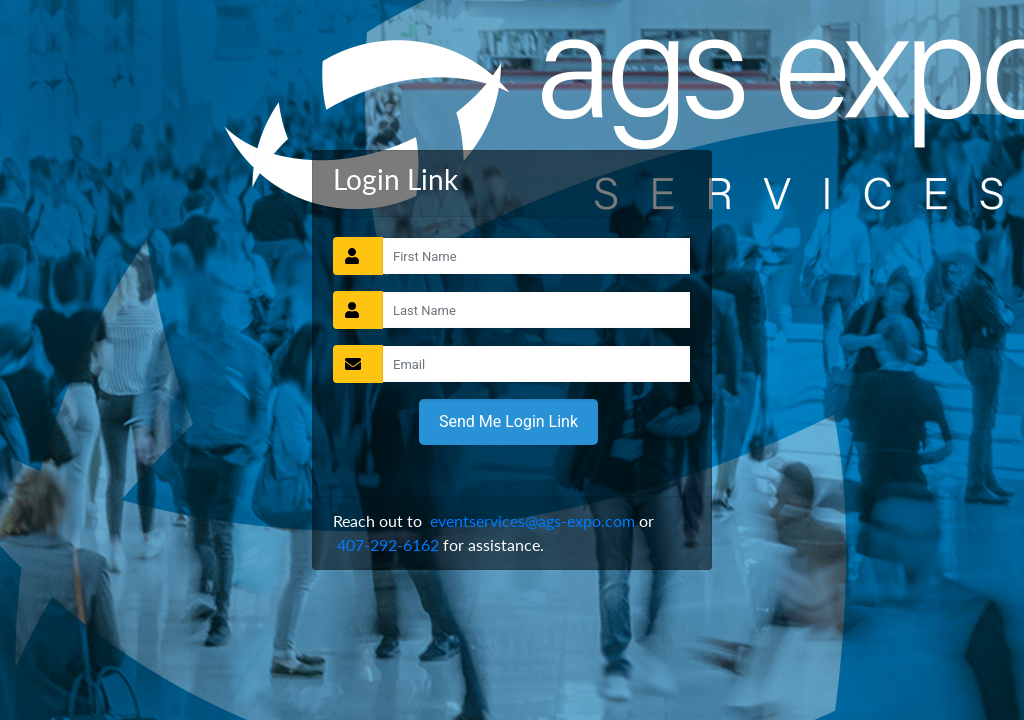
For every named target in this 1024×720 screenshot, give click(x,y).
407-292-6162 (388, 544)
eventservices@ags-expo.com (532, 520)
